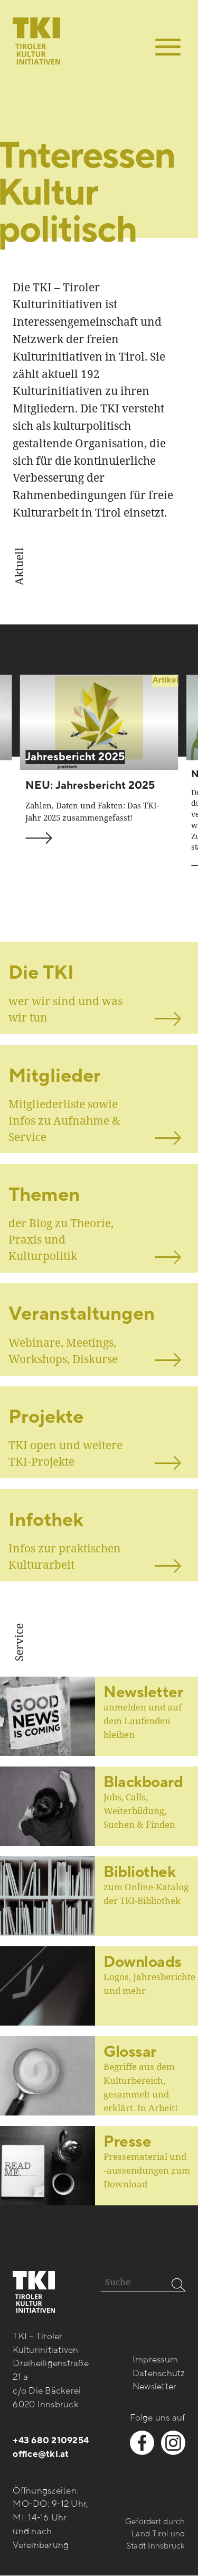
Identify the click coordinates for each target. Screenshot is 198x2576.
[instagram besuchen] (173, 2443)
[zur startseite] (36, 32)
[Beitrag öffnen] (99, 1806)
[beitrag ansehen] (99, 722)
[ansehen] (99, 988)
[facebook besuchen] (142, 2443)
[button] (167, 47)
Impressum (155, 2360)
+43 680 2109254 (51, 2440)
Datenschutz (159, 2373)
